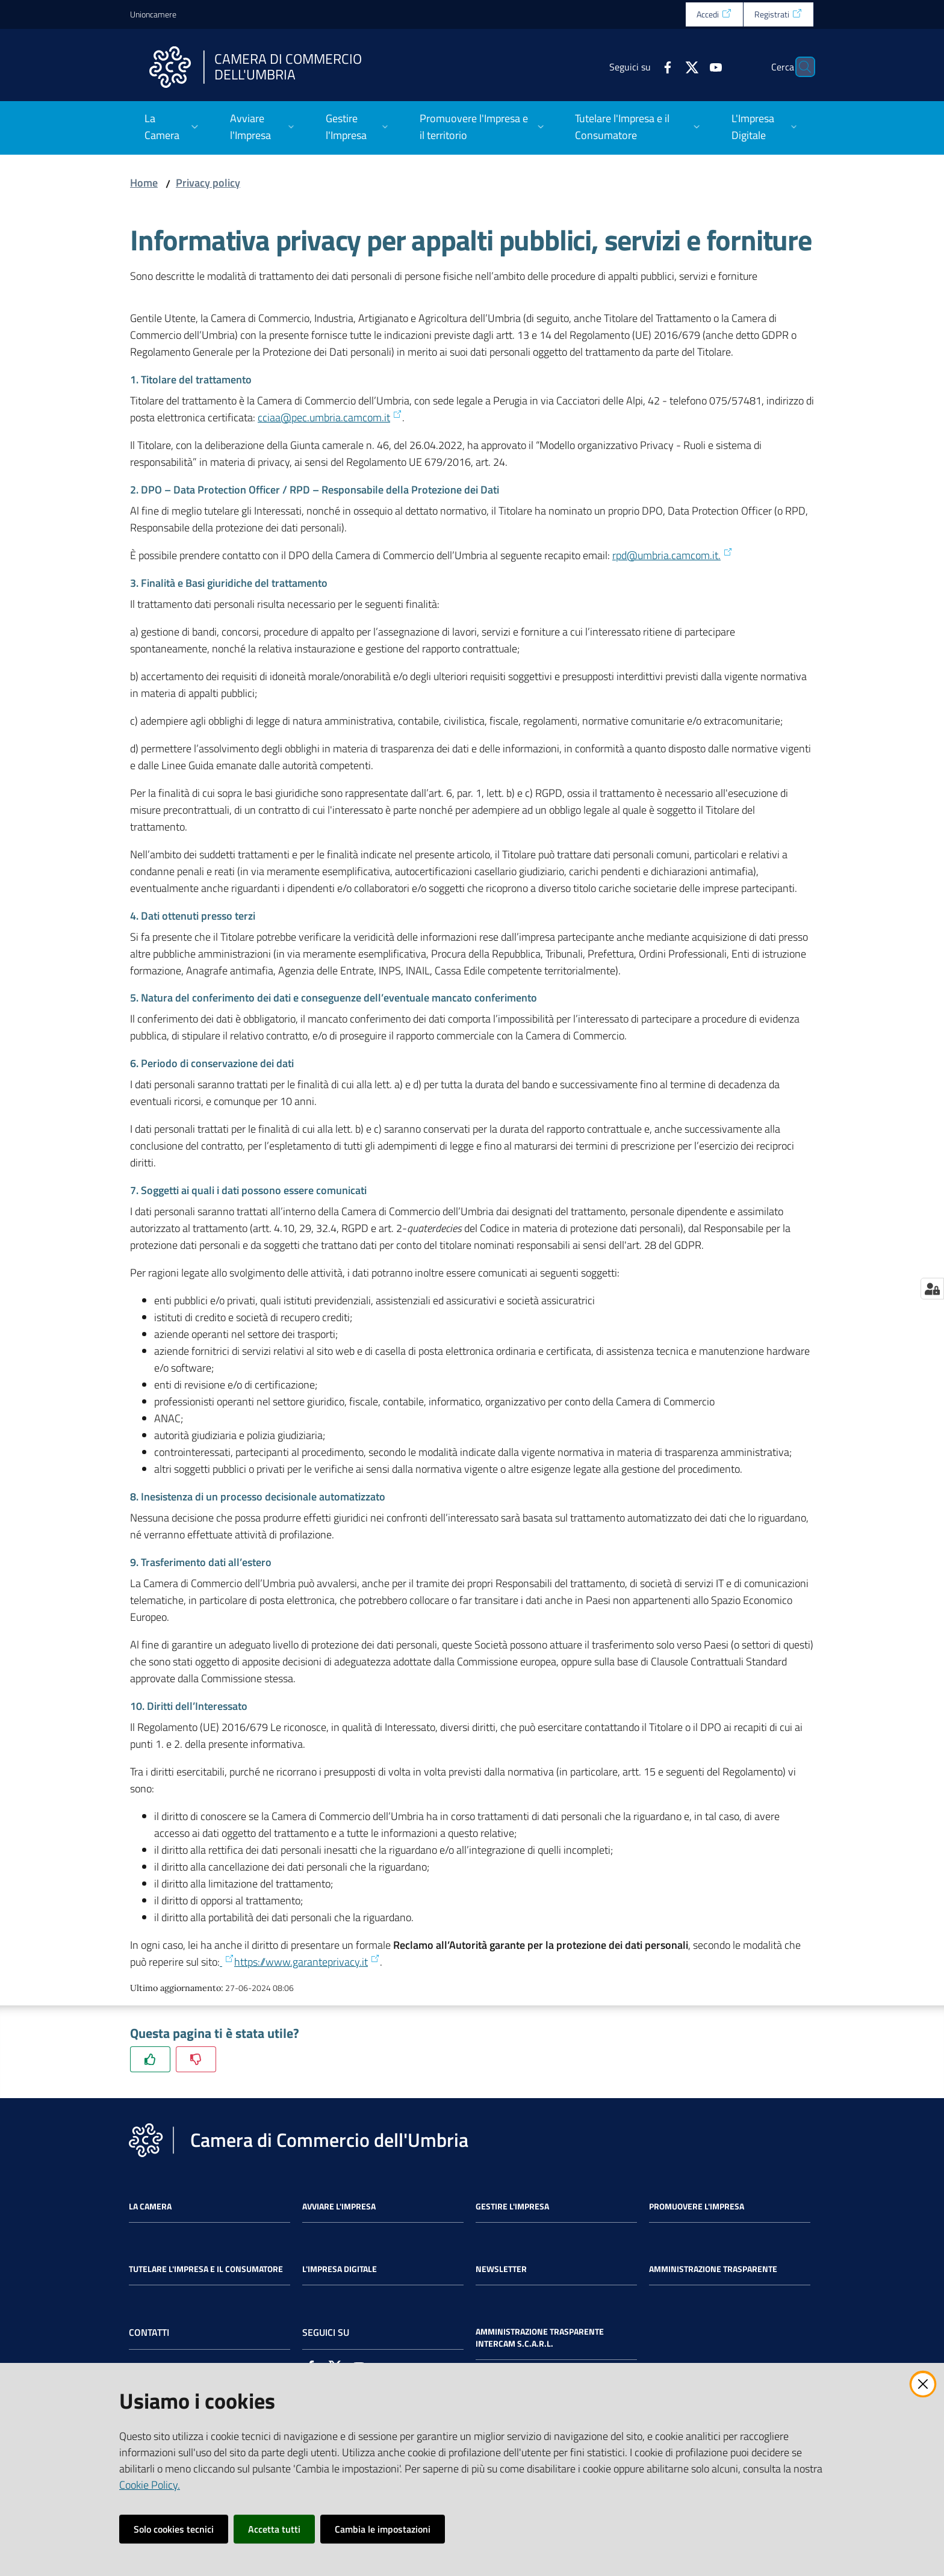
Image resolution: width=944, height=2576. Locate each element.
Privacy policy (208, 183)
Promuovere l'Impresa (696, 2206)
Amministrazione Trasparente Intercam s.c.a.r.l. (540, 2338)
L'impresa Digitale (339, 2269)
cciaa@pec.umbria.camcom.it (330, 417)
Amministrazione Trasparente (713, 2269)
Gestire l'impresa (512, 2206)
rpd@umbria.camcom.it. (672, 555)
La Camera (150, 2206)
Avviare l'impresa (339, 2206)
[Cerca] (799, 66)
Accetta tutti (274, 2529)
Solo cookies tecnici (174, 2529)
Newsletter (501, 2269)
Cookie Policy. (149, 2485)
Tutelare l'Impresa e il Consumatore (206, 2269)
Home (144, 183)
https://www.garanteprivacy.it (307, 1962)
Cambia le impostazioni (382, 2529)
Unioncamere (153, 14)
